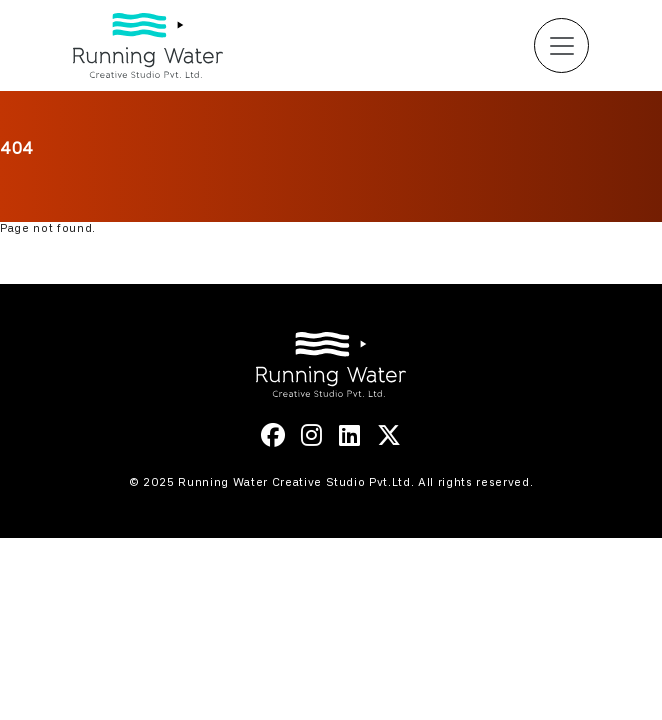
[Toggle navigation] (561, 45)
